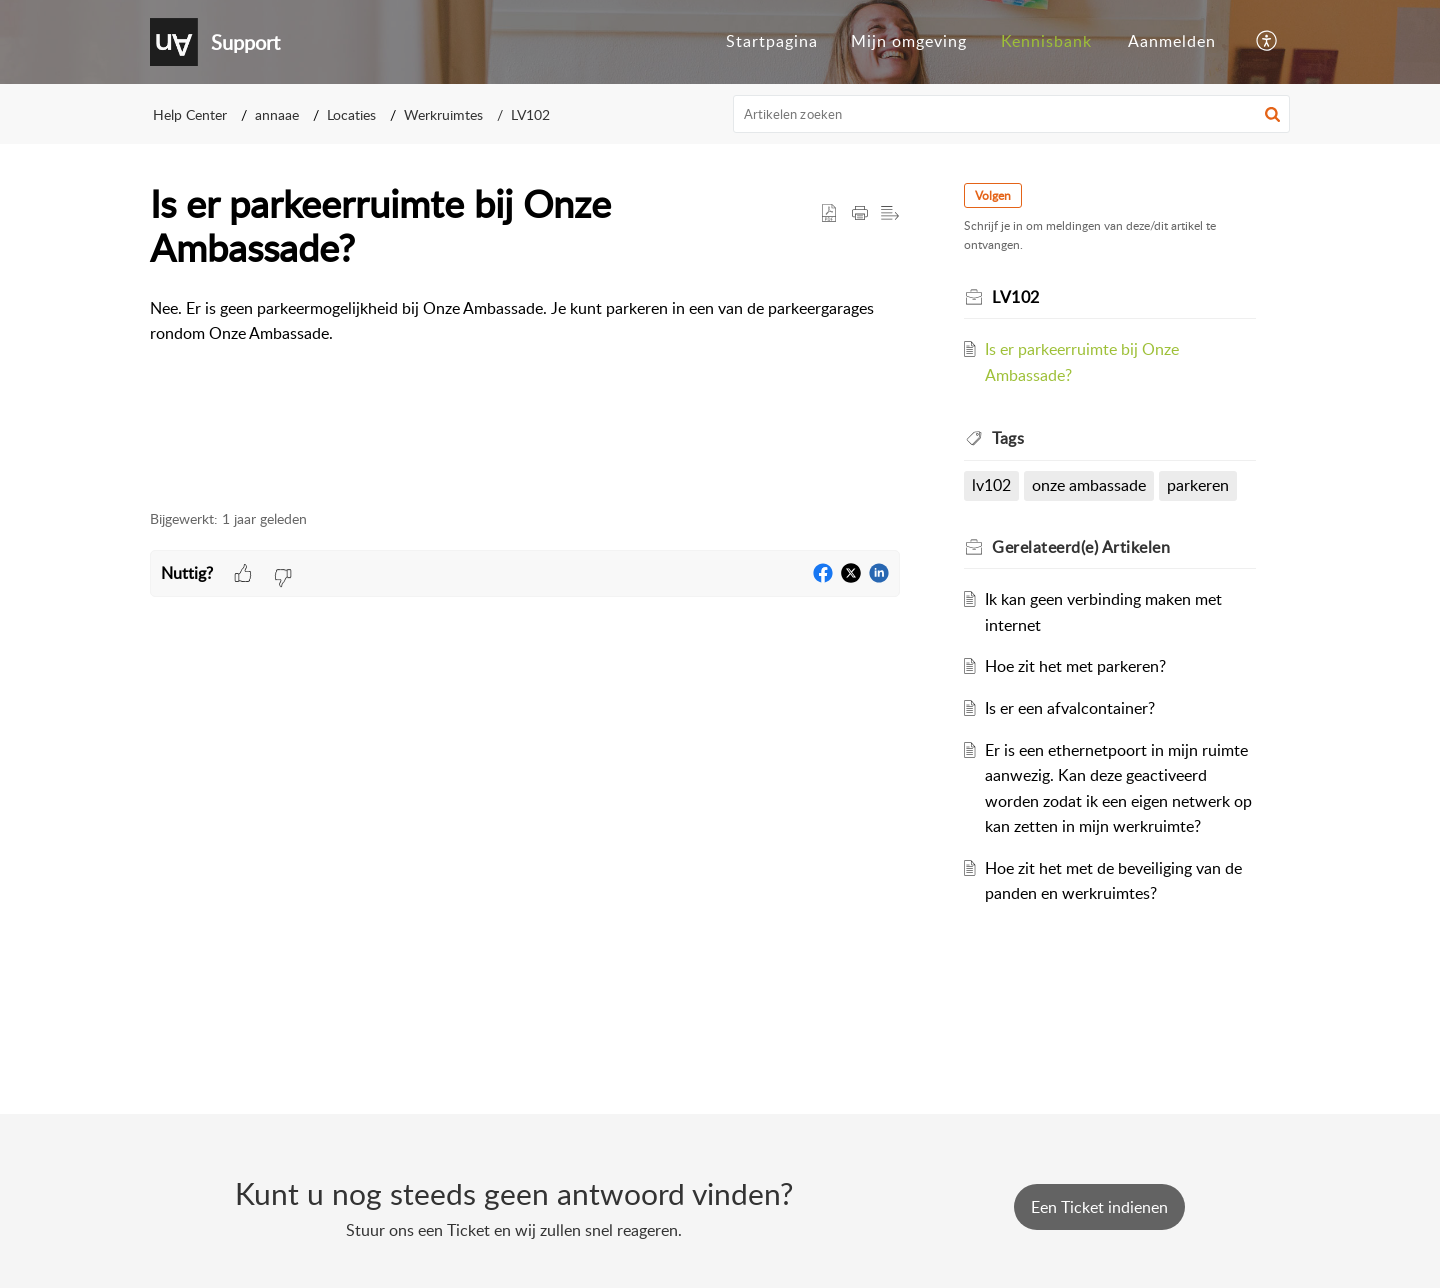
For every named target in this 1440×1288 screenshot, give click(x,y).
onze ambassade (1089, 485)
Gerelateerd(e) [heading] (1081, 547)
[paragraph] (525, 334)
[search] (1012, 114)
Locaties (351, 114)
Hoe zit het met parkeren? (1075, 666)
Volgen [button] (993, 195)
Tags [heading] (1008, 438)
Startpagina (772, 41)
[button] (1267, 42)
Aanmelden (1172, 41)
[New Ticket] (1099, 1207)
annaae (277, 114)
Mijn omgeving (909, 41)
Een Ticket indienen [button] (1099, 1207)
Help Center (190, 114)
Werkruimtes (443, 114)
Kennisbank (1046, 41)
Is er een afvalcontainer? (1070, 708)
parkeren (1198, 485)
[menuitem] (772, 42)
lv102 (991, 485)
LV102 (530, 114)
